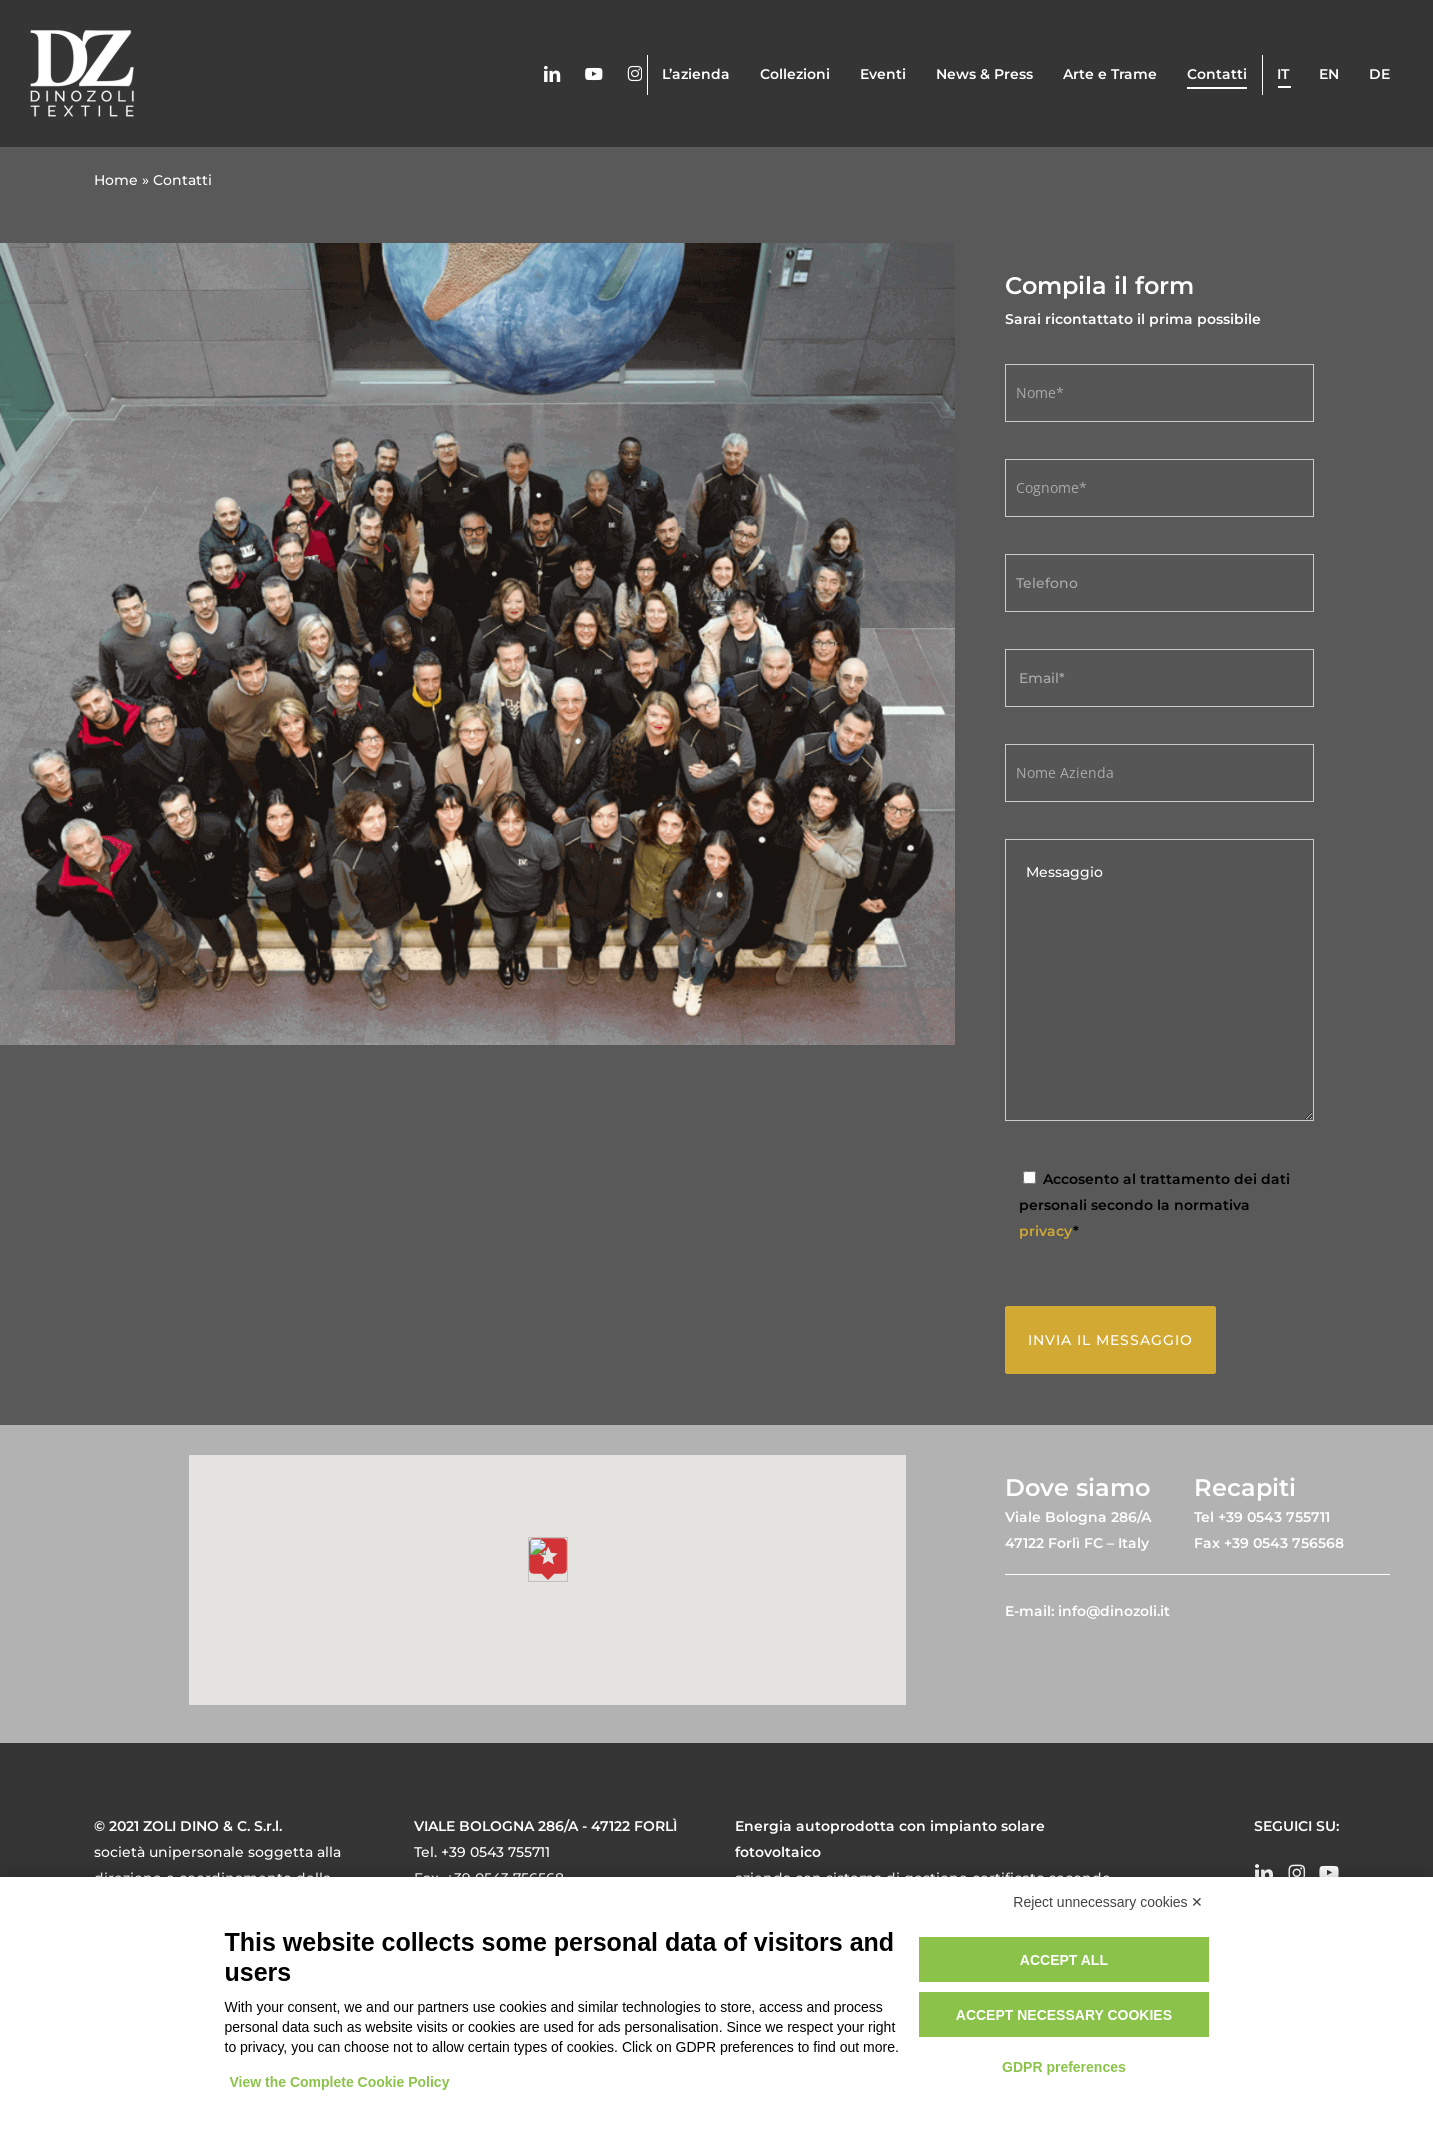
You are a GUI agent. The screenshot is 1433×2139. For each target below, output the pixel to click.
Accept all (1064, 1960)
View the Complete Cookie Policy (340, 2082)
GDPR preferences (1064, 2067)
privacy (1046, 1231)
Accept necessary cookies (1064, 2015)
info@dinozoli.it (1114, 1611)
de (1379, 74)
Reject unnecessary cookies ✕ (1108, 1902)
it (1283, 74)
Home (116, 180)
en (1329, 74)
